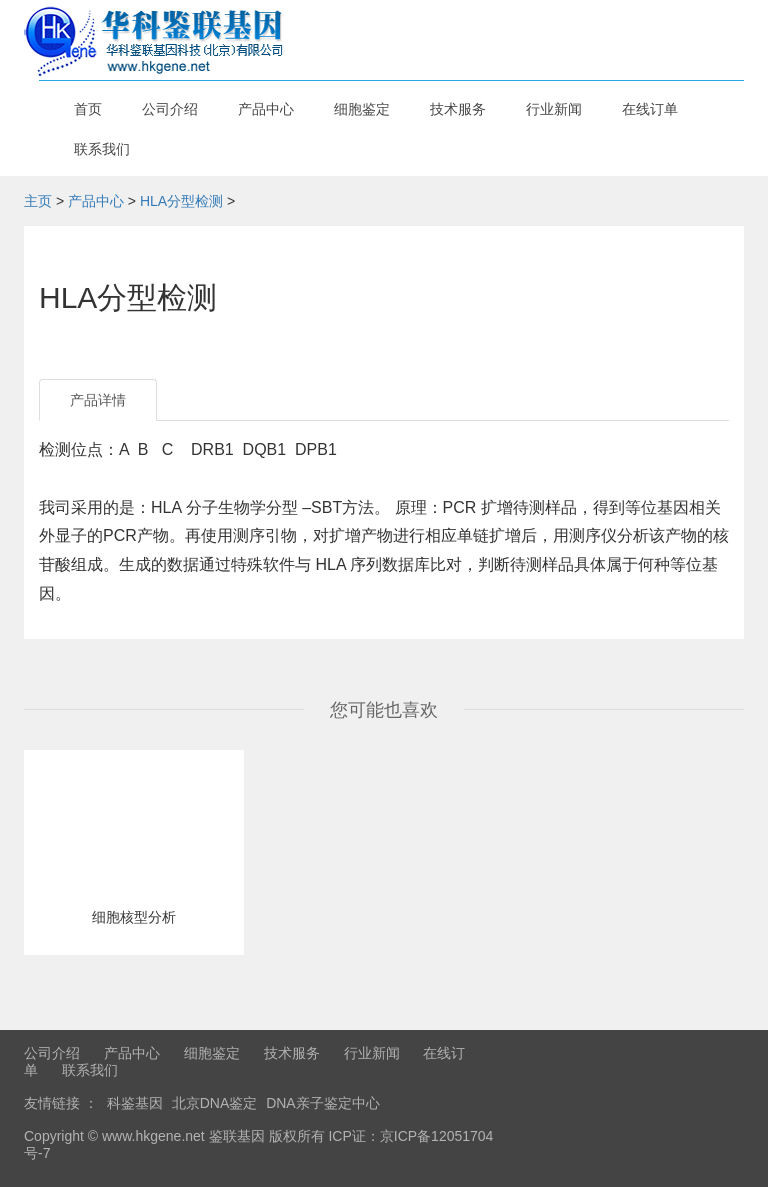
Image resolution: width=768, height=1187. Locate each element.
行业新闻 (554, 109)
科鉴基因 (135, 1103)
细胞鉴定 (362, 109)
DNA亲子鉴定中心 (323, 1103)
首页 (88, 109)
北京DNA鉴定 (215, 1103)
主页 (38, 201)
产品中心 (266, 109)
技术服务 (458, 109)
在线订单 (650, 109)
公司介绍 (170, 109)
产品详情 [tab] (98, 400)
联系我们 (102, 149)
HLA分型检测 (181, 201)
